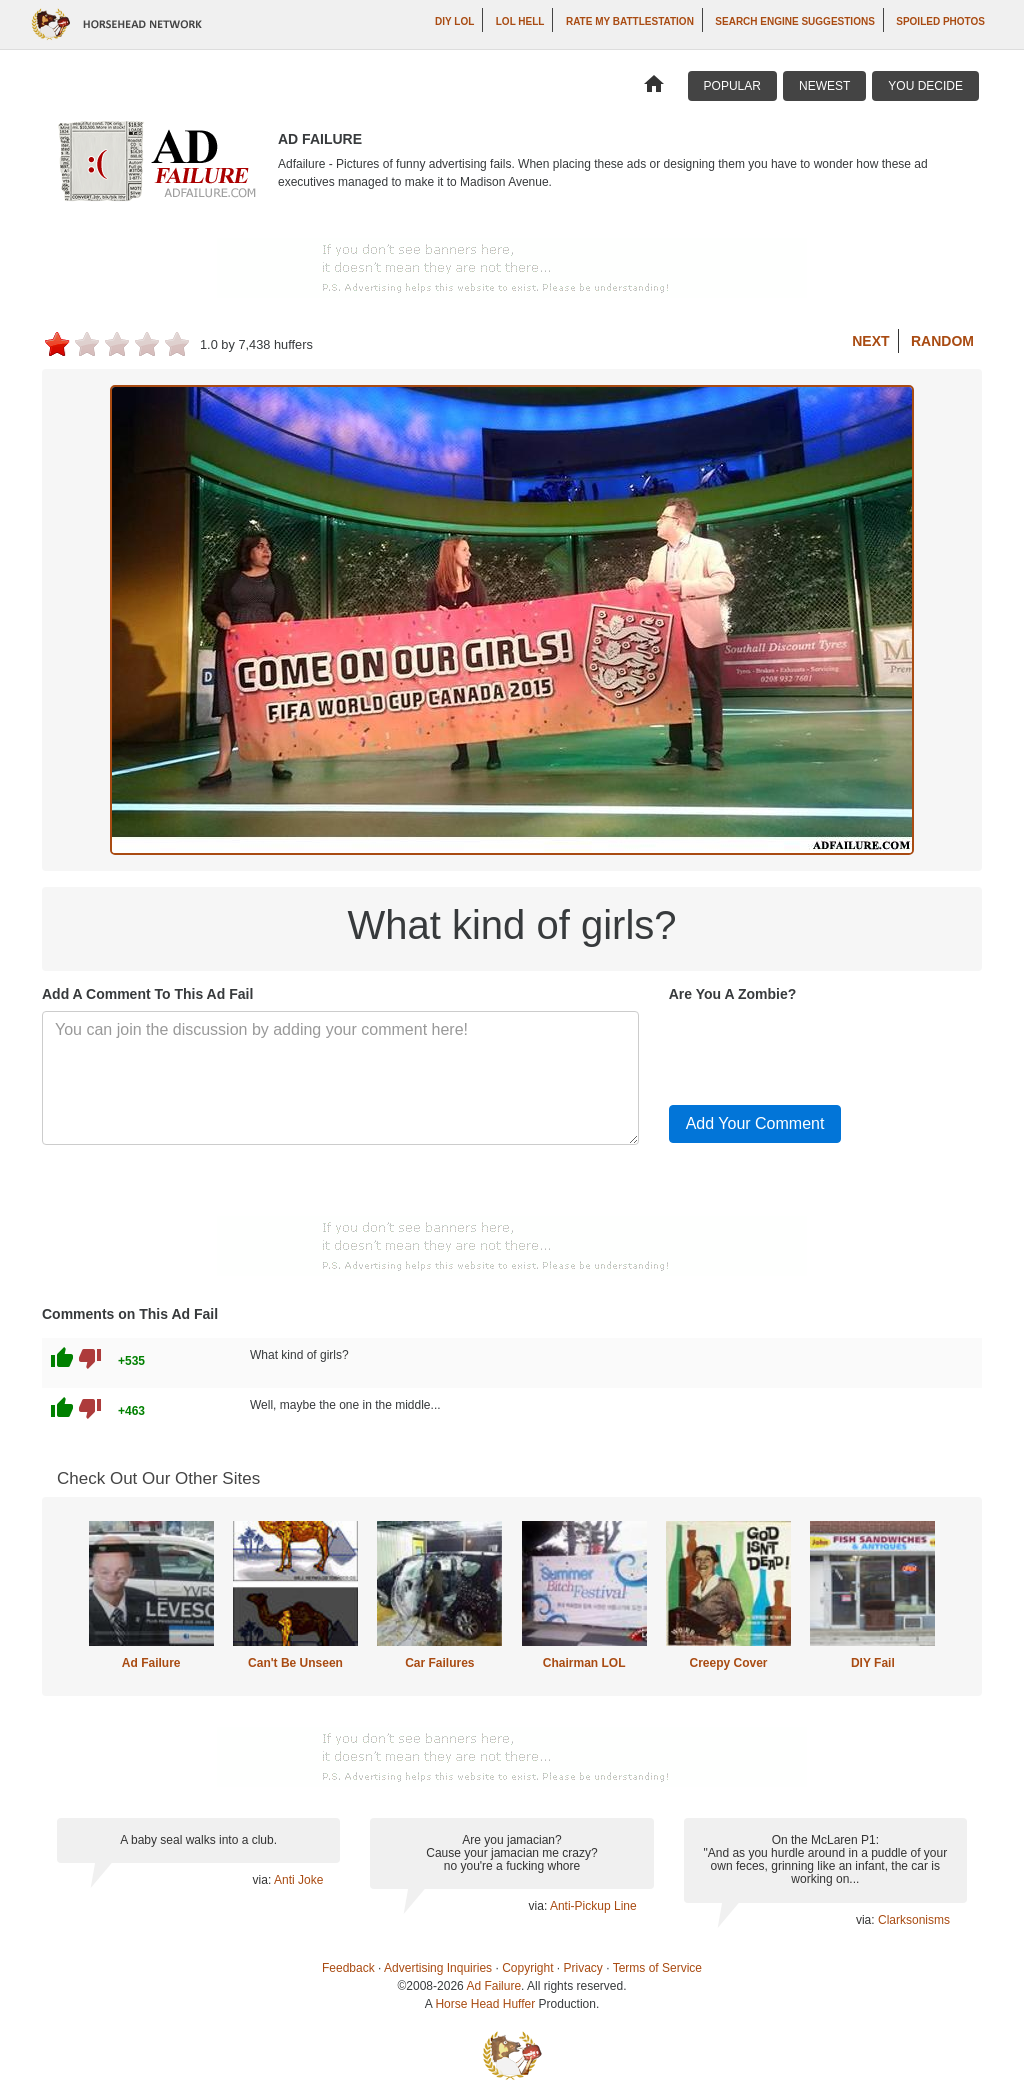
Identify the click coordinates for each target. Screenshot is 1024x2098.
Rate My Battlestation (630, 21)
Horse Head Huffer (485, 2004)
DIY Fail (873, 1663)
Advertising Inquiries (438, 1968)
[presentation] (821, 1050)
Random (942, 341)
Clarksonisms (914, 1920)
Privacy (583, 1968)
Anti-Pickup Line (593, 1906)
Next (870, 341)
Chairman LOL (584, 1663)
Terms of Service (657, 1968)
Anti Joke (298, 1880)
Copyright (527, 1968)
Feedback (348, 1968)
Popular (732, 86)
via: (263, 1880)
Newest (824, 86)
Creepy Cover (728, 1663)
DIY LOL (454, 21)
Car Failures (439, 1663)
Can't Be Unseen (295, 1663)
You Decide (925, 86)
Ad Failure (151, 1663)
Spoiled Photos (940, 21)
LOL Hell (520, 21)
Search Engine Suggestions (794, 21)
